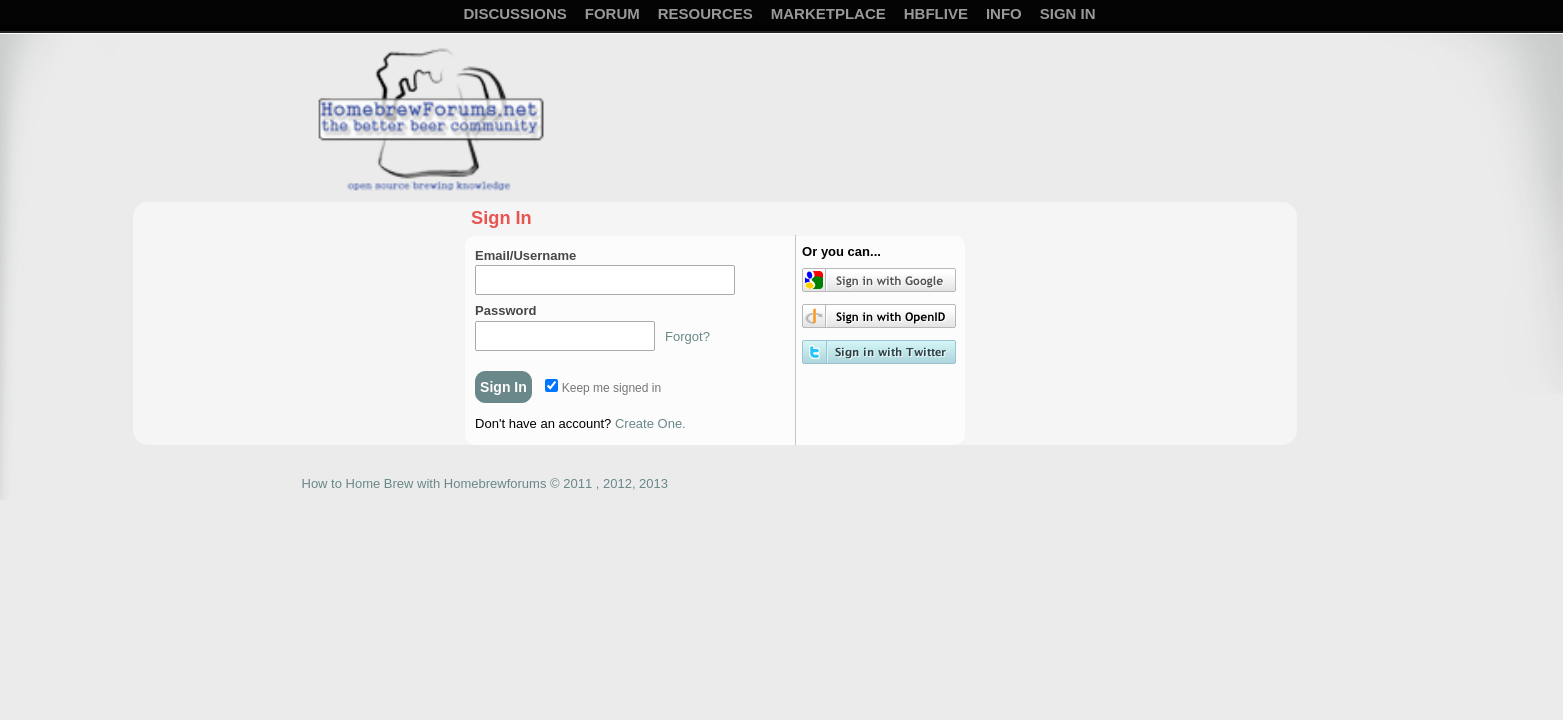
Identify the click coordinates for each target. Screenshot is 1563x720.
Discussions (514, 13)
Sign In (1068, 13)
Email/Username (525, 255)
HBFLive (936, 13)
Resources (705, 13)
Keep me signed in (603, 388)
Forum (612, 13)
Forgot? (687, 336)
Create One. (650, 423)
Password (505, 310)
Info (1004, 13)
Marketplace (828, 13)
